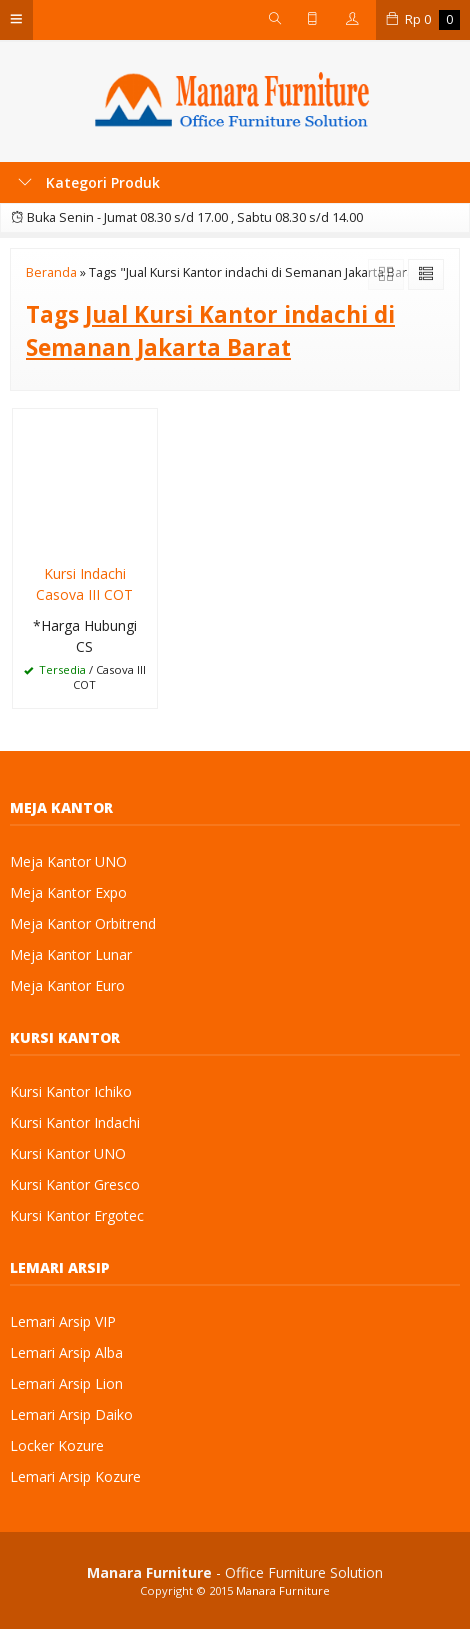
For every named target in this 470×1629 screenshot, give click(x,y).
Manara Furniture (283, 1590)
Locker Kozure (57, 1445)
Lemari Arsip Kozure (75, 1476)
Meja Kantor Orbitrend (83, 923)
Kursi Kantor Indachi (75, 1122)
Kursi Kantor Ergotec (77, 1215)
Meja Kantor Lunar (71, 954)
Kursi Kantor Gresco (75, 1184)
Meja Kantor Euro (67, 985)
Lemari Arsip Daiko (71, 1414)
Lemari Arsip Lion (66, 1383)
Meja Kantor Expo (68, 892)
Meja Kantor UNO (68, 861)
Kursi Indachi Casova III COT (84, 584)
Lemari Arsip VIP (63, 1321)
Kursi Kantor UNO (68, 1153)
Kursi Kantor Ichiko (71, 1091)
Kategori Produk (89, 182)
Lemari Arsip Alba (66, 1352)
